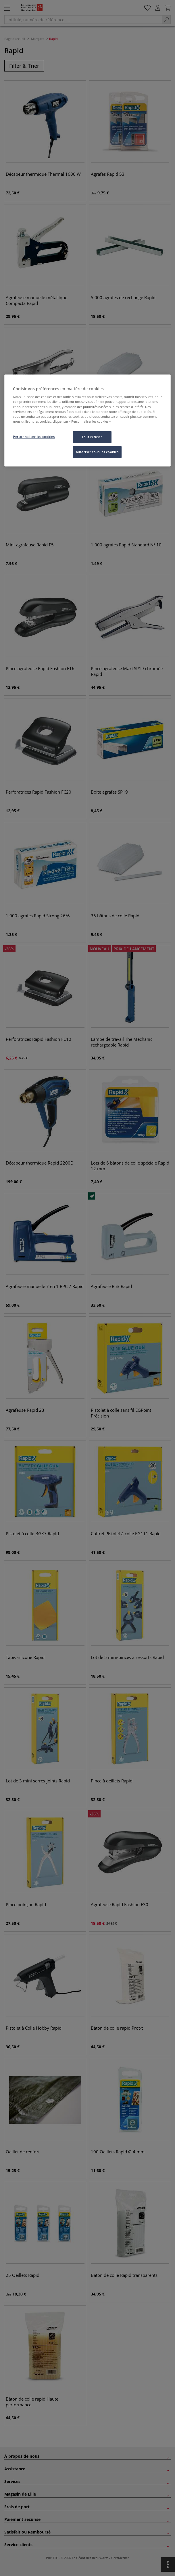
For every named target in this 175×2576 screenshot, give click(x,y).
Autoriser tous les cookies (97, 452)
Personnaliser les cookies (34, 436)
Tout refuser (92, 437)
